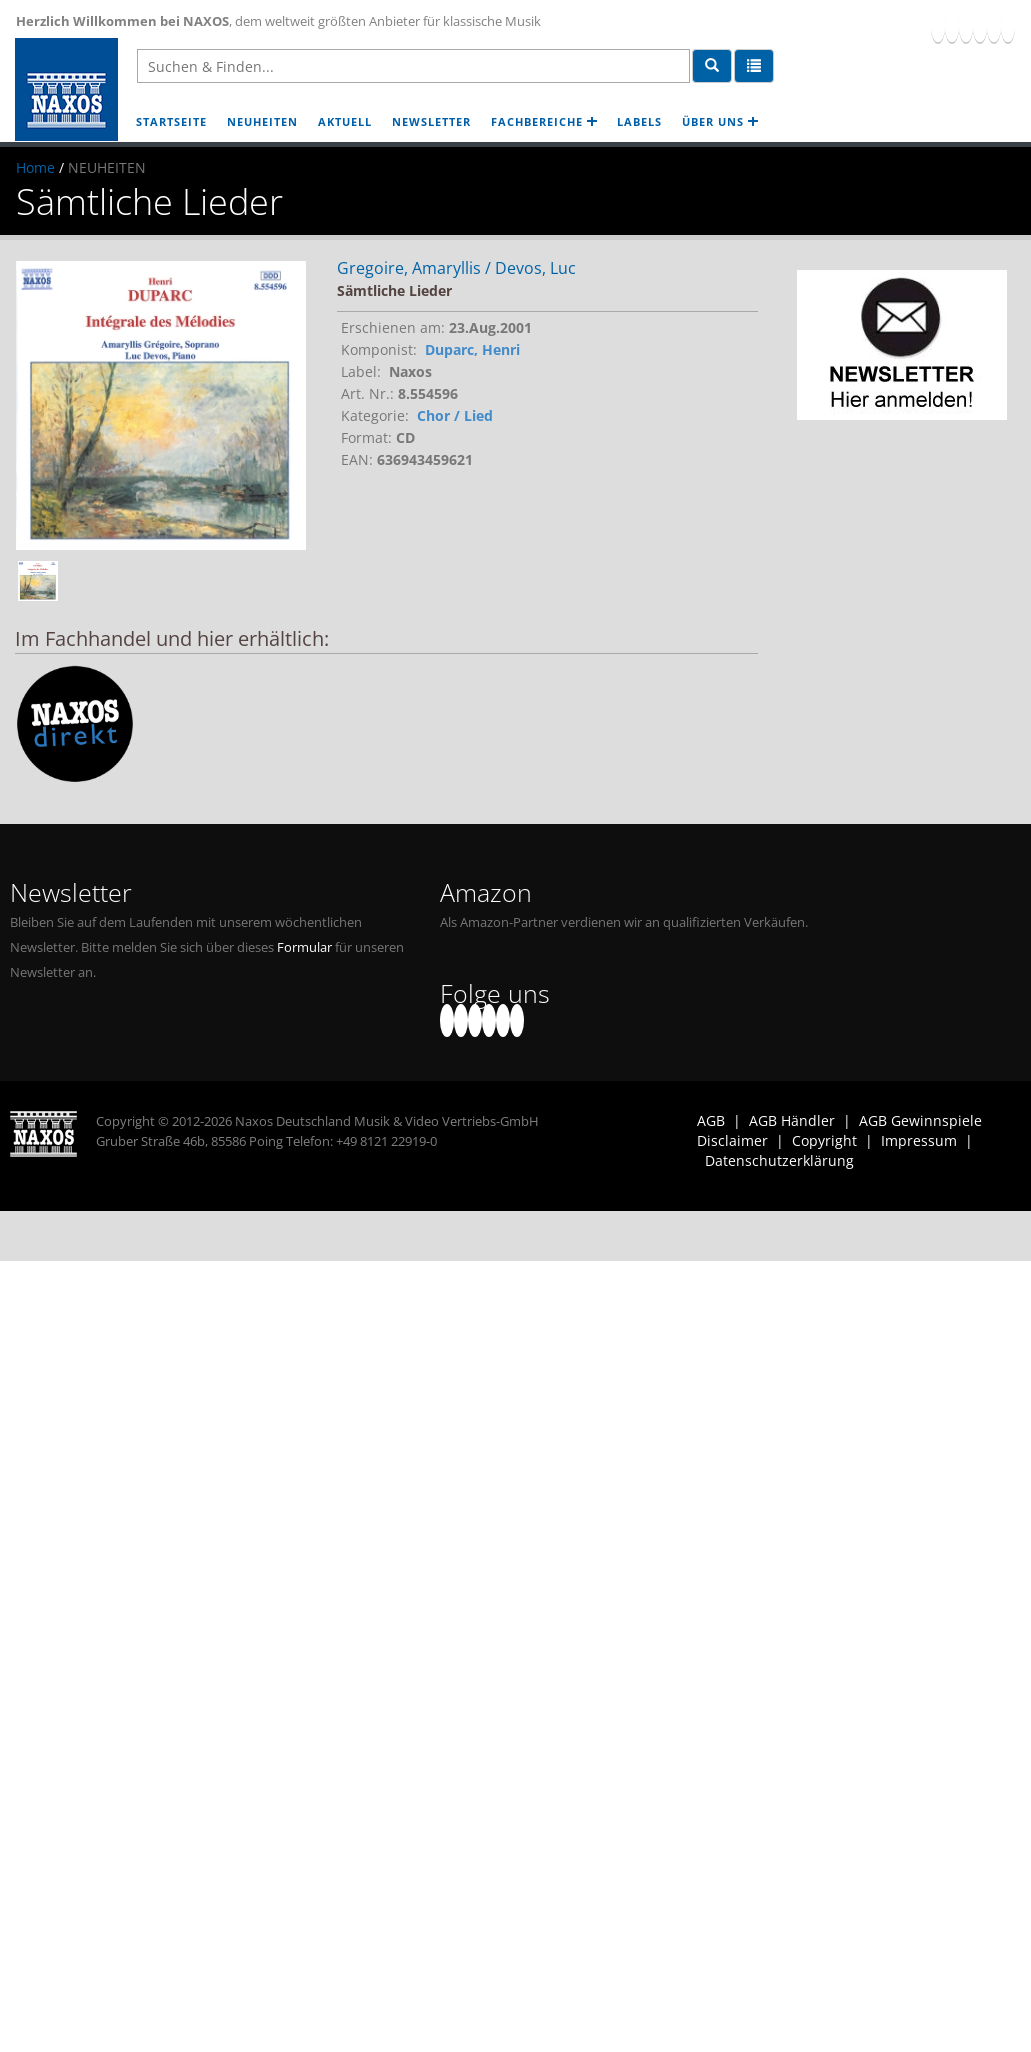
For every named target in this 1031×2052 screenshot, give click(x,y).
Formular (304, 947)
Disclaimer (732, 1140)
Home (35, 167)
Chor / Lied (455, 415)
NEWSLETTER (431, 121)
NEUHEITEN (262, 121)
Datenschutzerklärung (779, 1160)
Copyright (824, 1140)
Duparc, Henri (472, 349)
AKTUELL (345, 121)
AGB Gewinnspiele (920, 1120)
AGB (711, 1120)
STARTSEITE (171, 121)
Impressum (919, 1140)
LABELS (639, 121)
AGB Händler (792, 1120)
